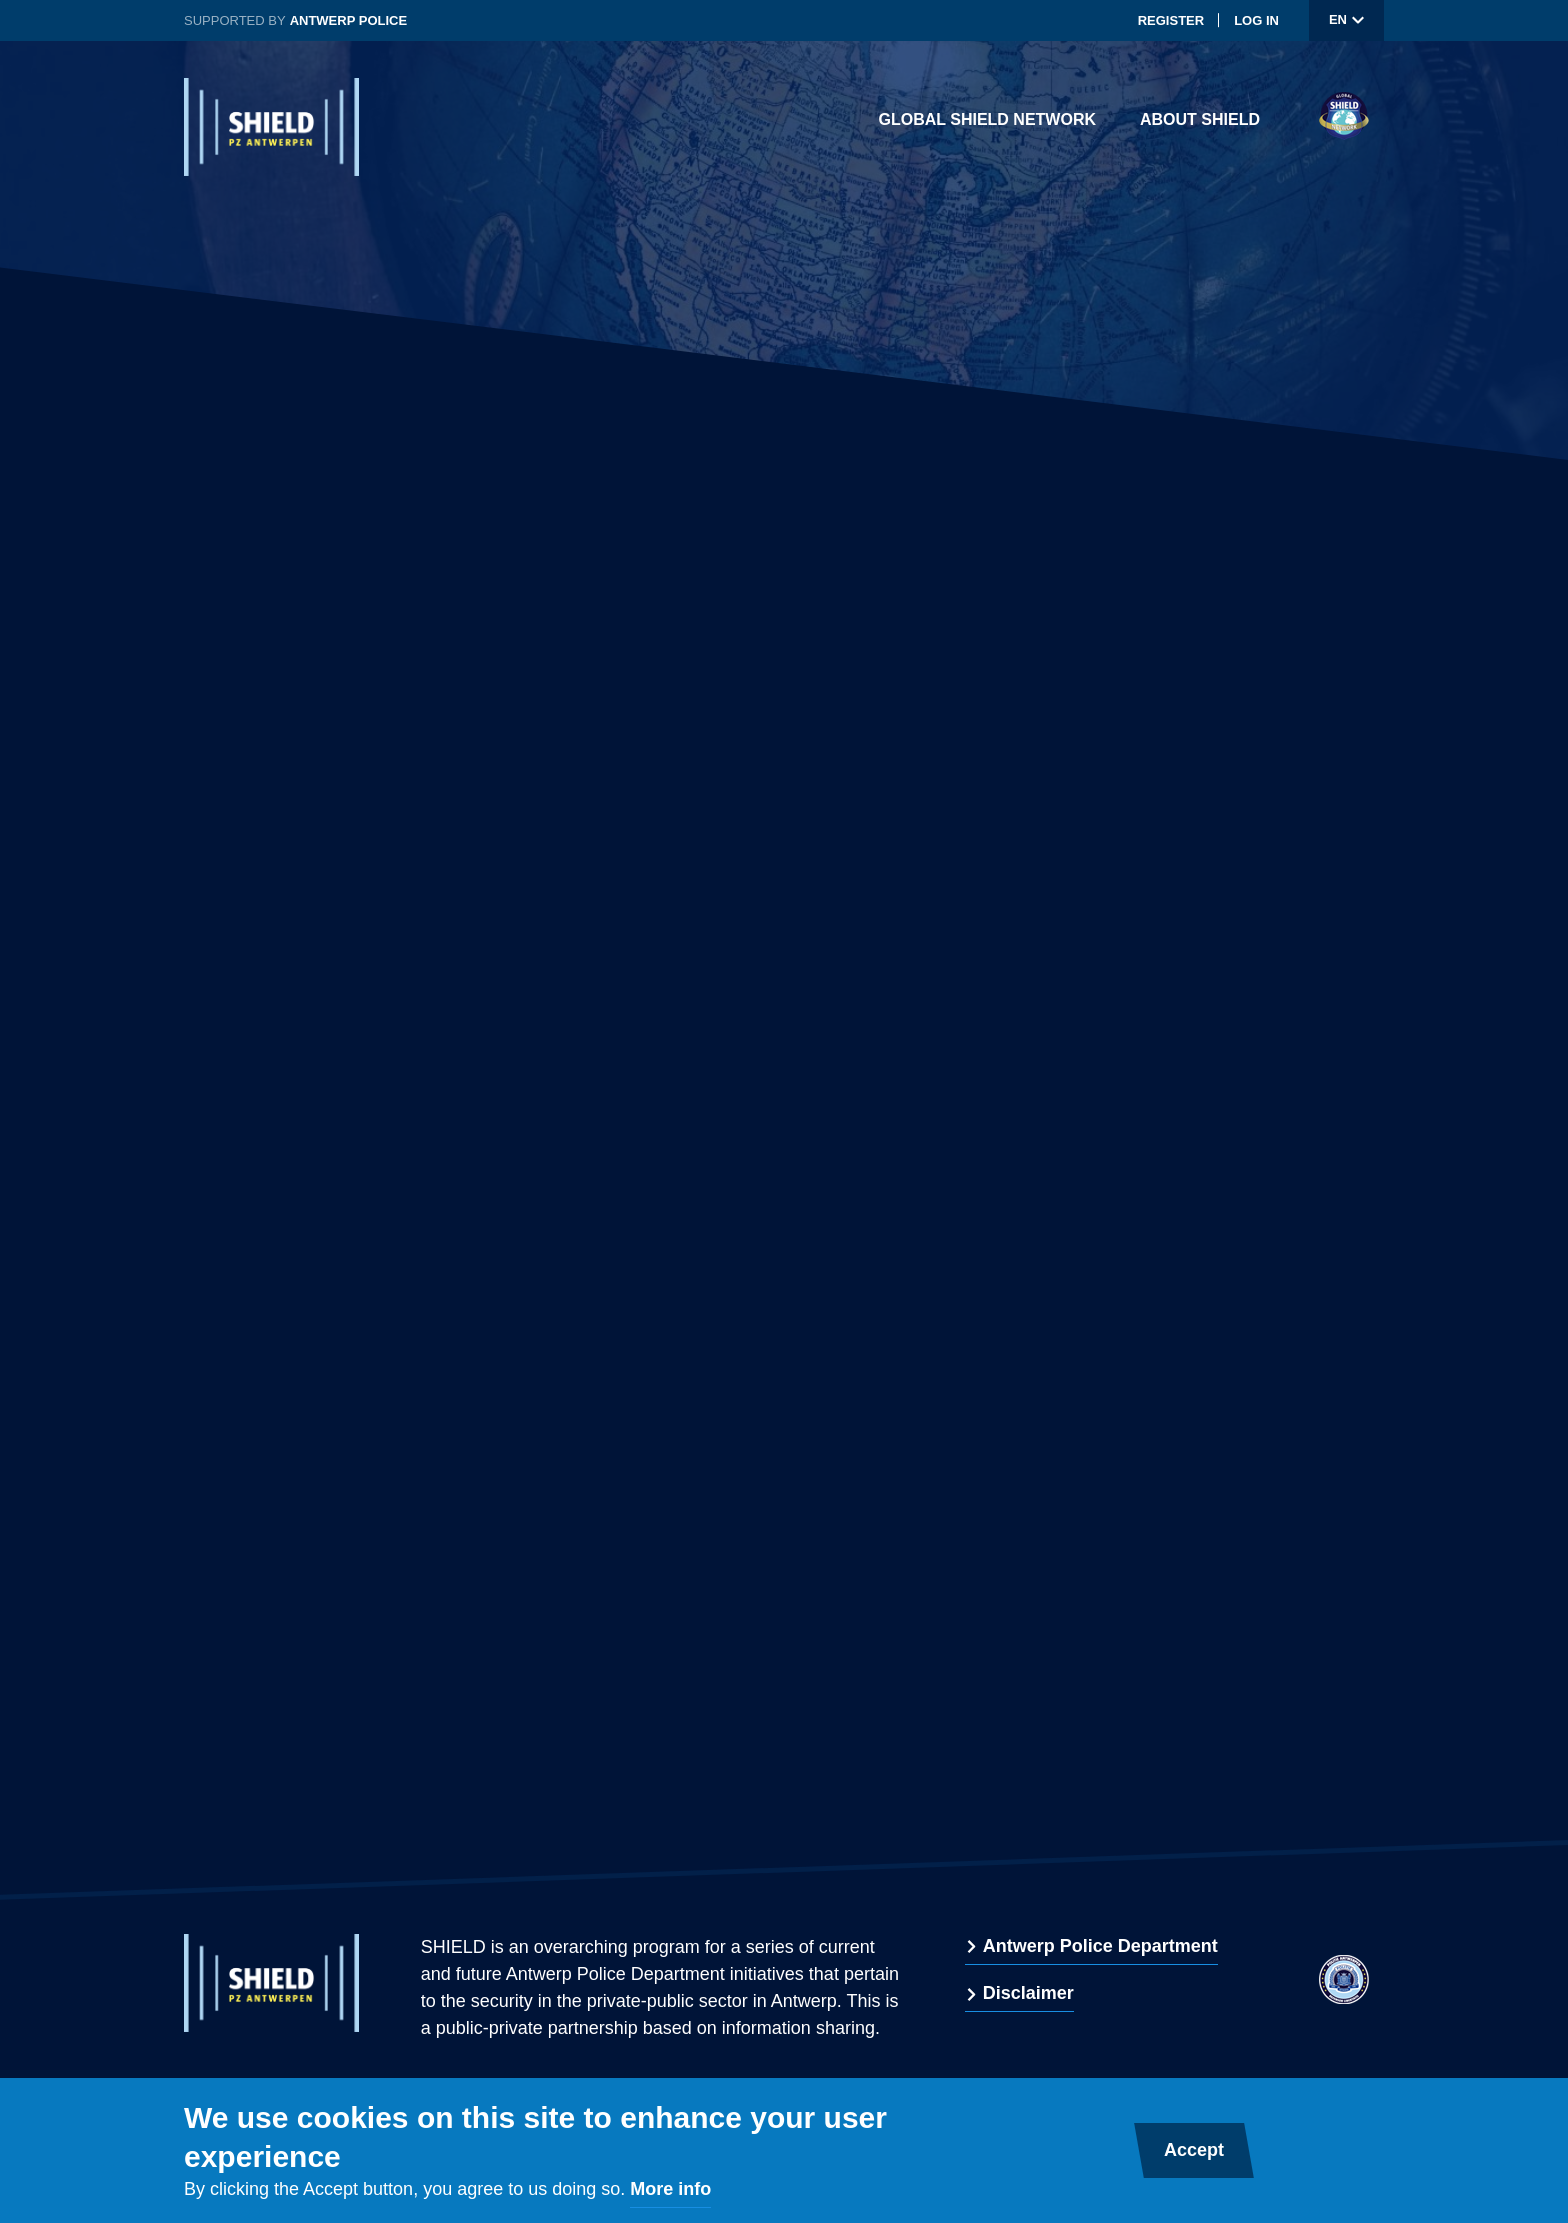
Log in (1256, 20)
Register (1171, 20)
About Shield (1200, 119)
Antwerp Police (349, 20)
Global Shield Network (987, 119)
